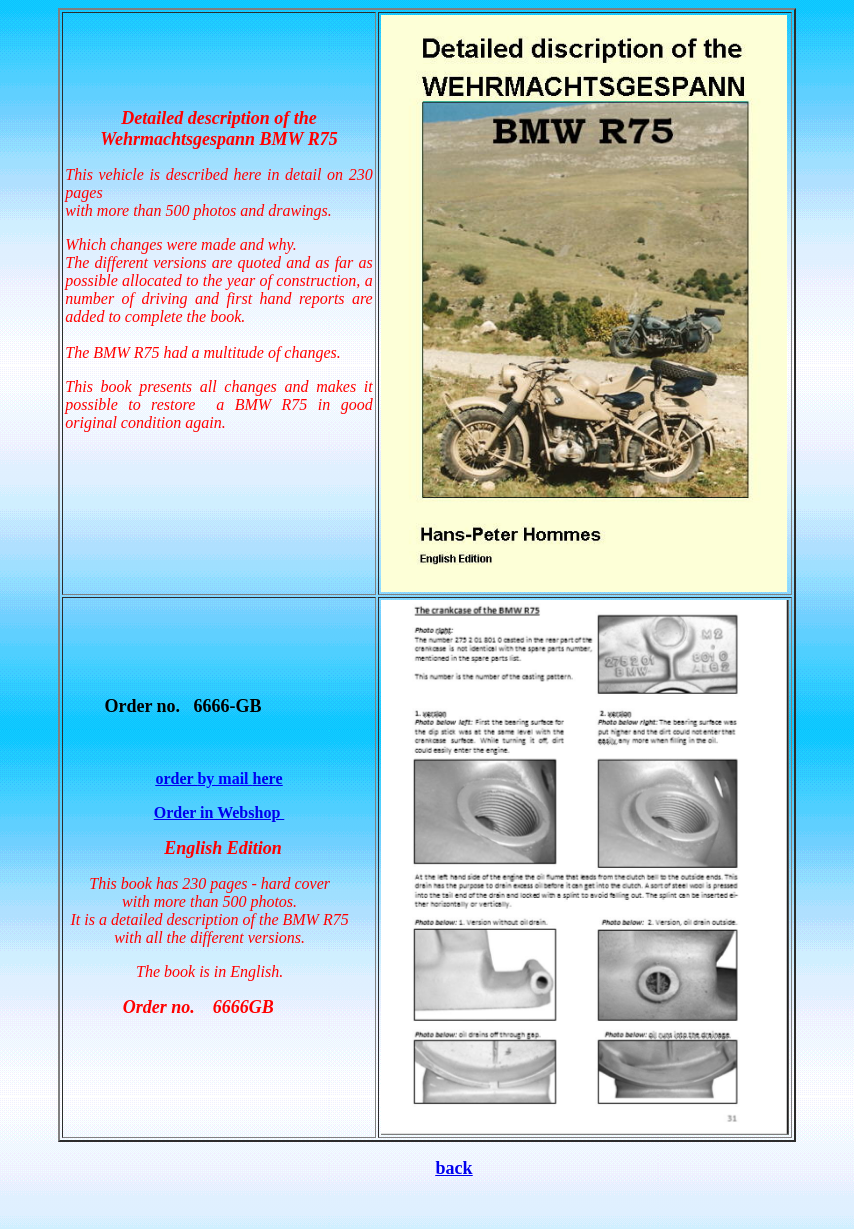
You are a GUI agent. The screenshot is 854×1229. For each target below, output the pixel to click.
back (453, 1168)
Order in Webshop (219, 812)
